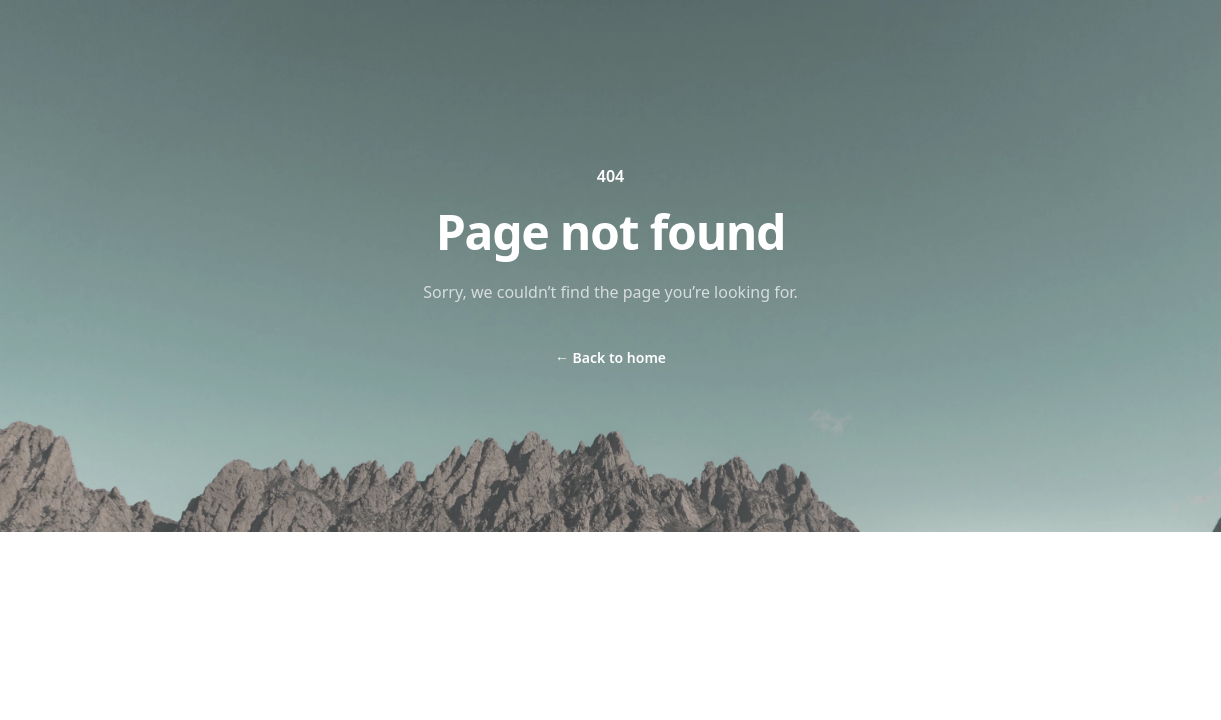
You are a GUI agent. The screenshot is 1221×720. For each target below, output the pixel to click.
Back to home (610, 357)
